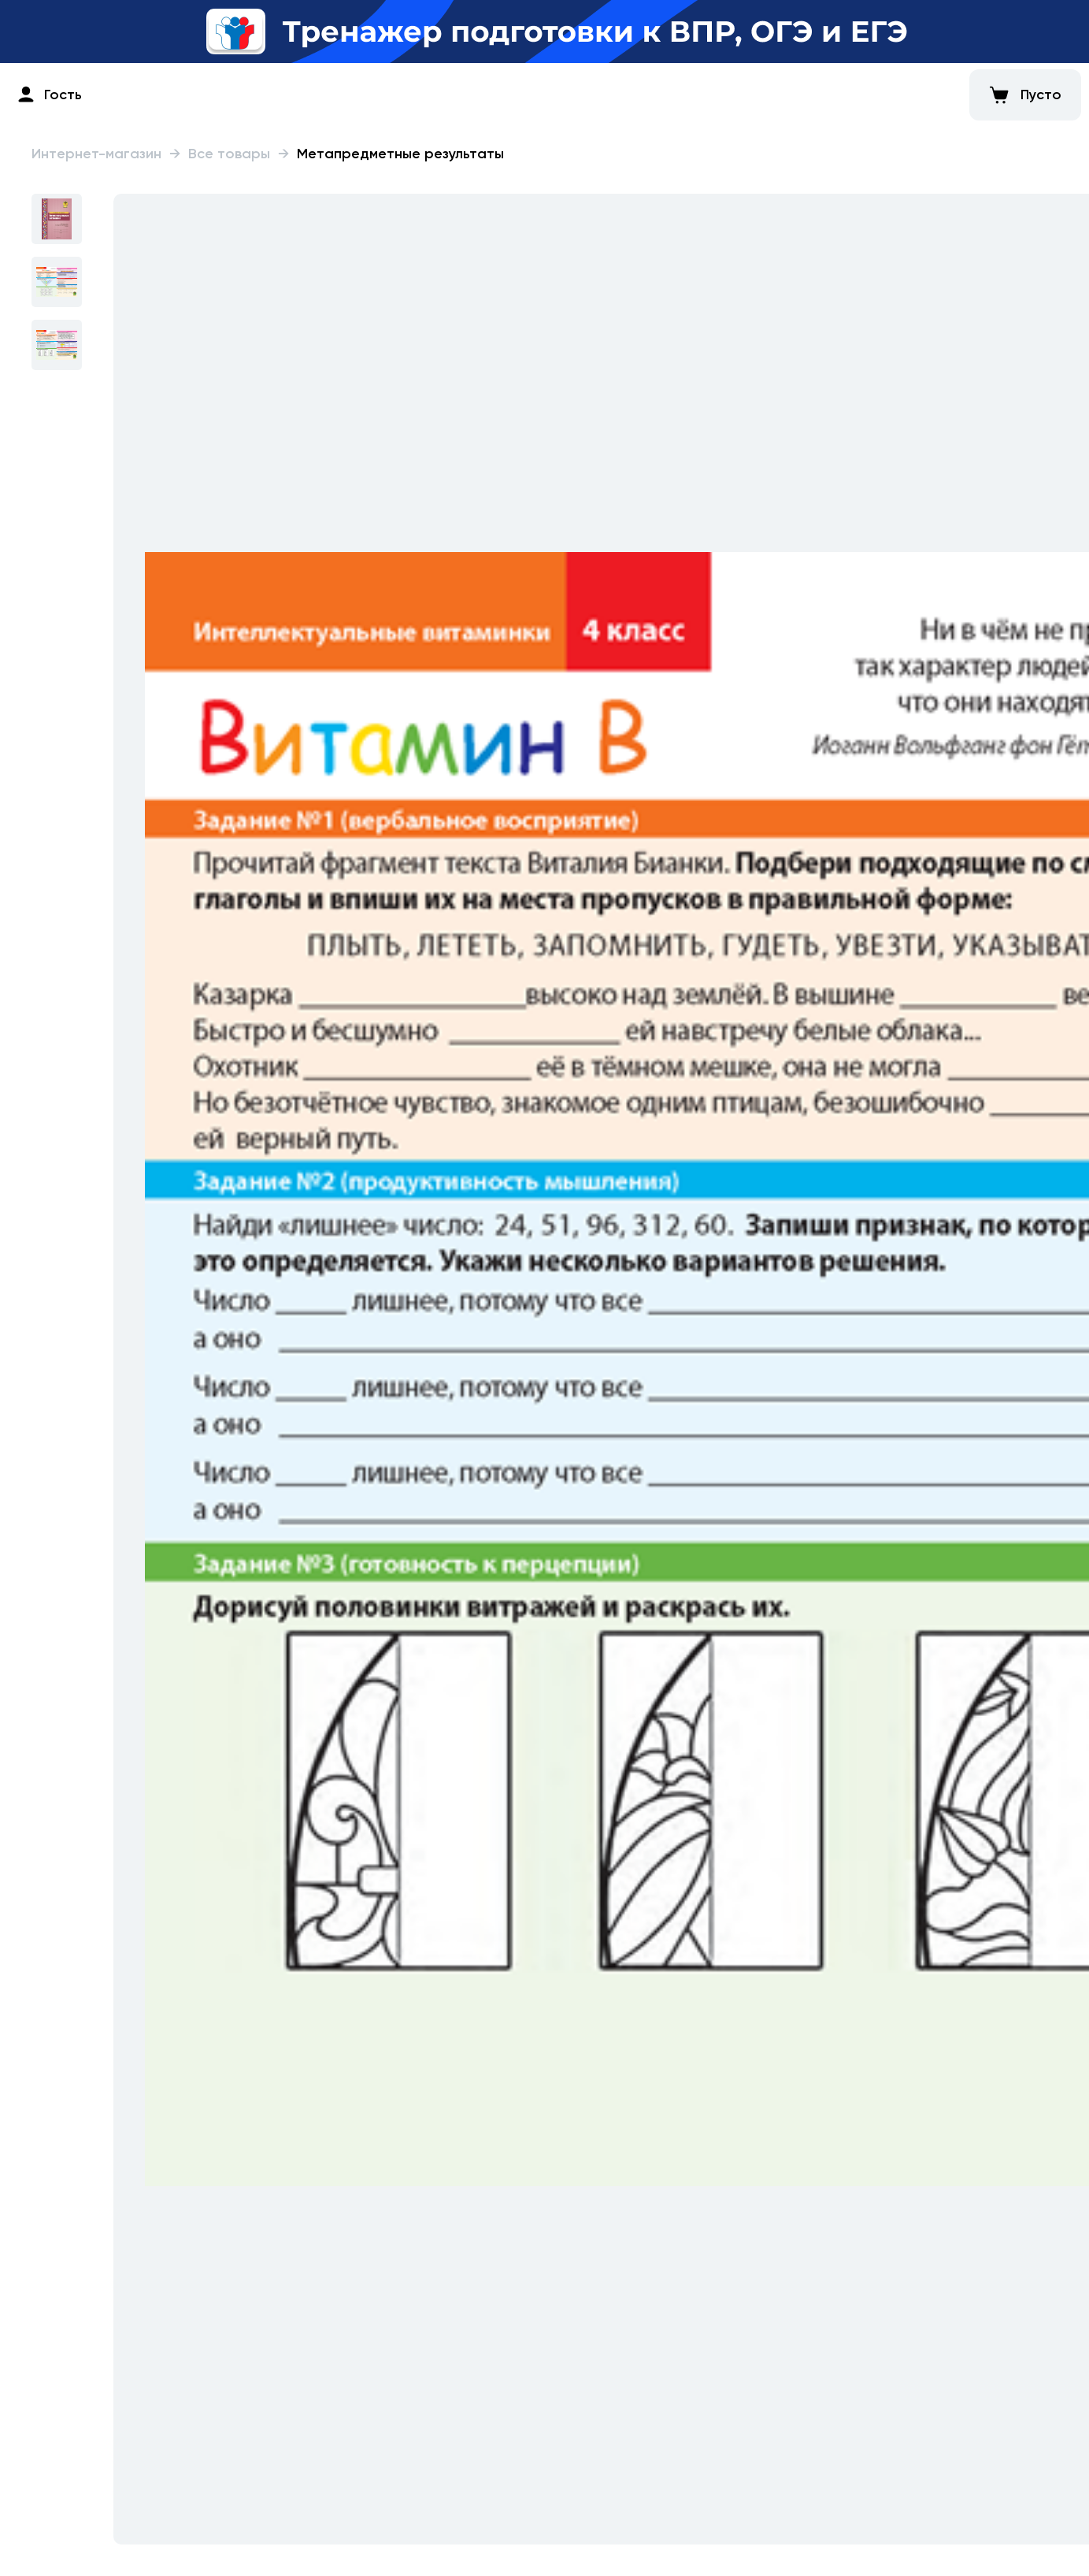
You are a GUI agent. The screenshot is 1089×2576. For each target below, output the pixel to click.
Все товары (229, 153)
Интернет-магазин (96, 153)
